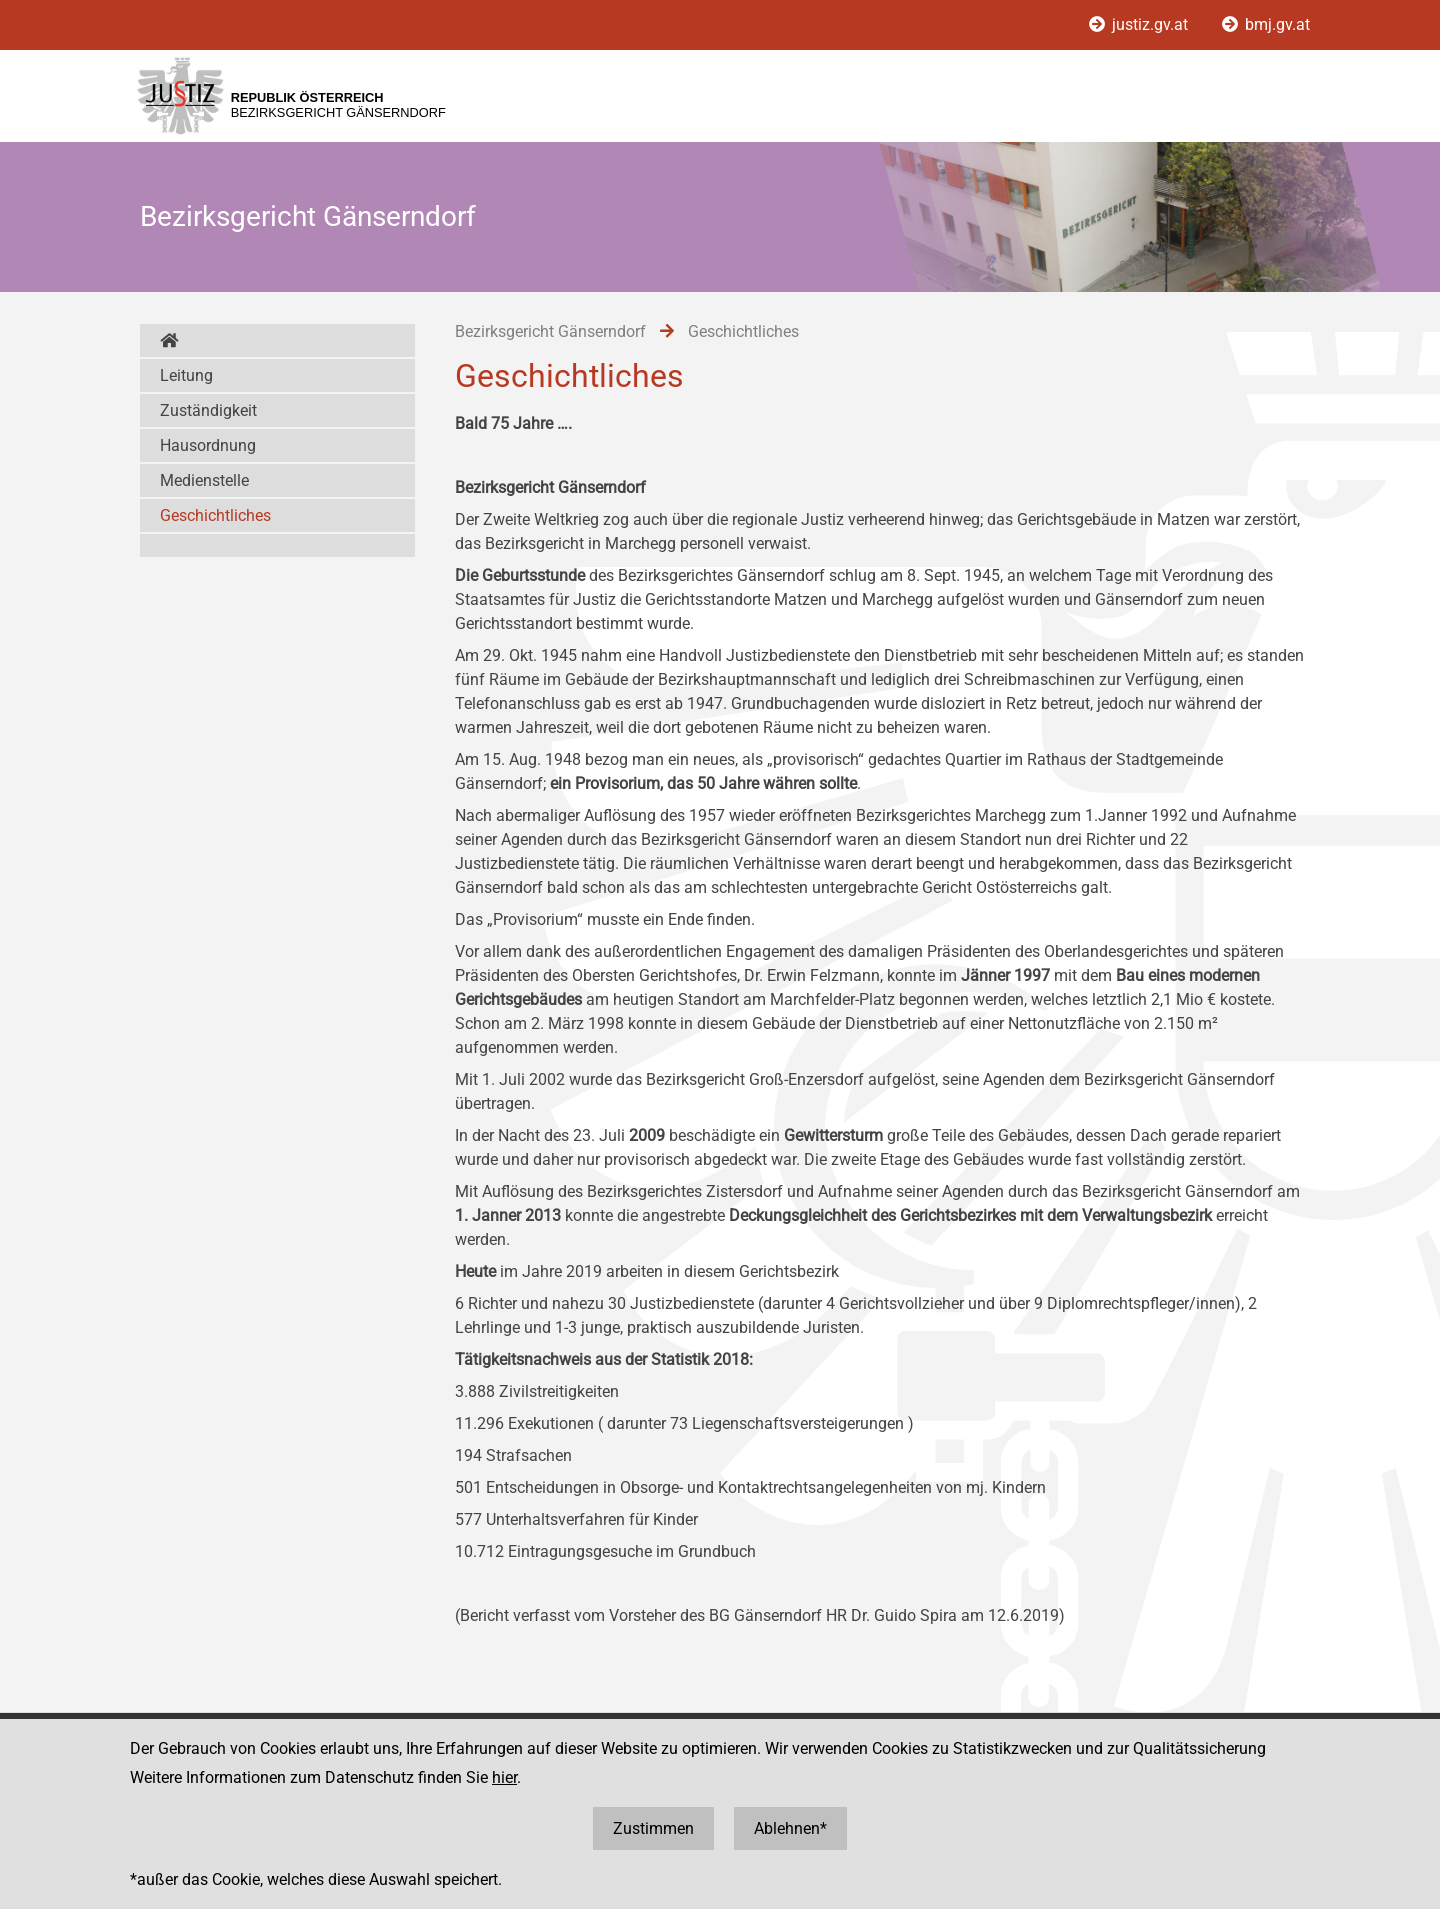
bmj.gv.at (1266, 24)
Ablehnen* (790, 1828)
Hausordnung (208, 445)
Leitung (186, 375)
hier (504, 1777)
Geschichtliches (215, 515)
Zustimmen (653, 1828)
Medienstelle (204, 480)
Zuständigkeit (208, 410)
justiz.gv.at (1140, 24)
